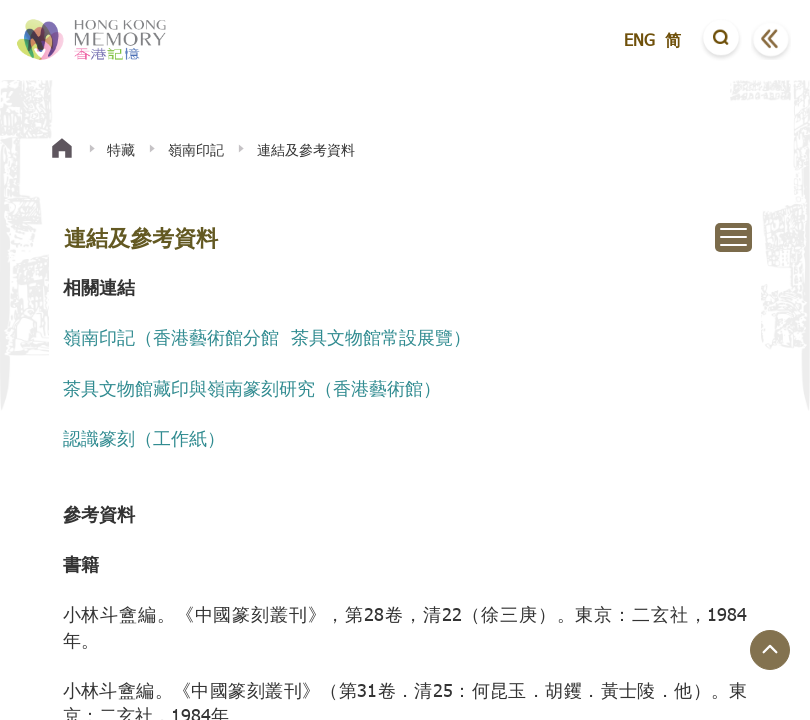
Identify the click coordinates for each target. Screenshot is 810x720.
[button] (721, 40)
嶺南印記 (196, 149)
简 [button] (673, 39)
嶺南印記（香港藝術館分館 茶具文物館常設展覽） (267, 336)
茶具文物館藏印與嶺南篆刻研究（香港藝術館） (252, 387)
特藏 (121, 149)
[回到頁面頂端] (770, 650)
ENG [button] (639, 39)
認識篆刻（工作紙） (144, 437)
